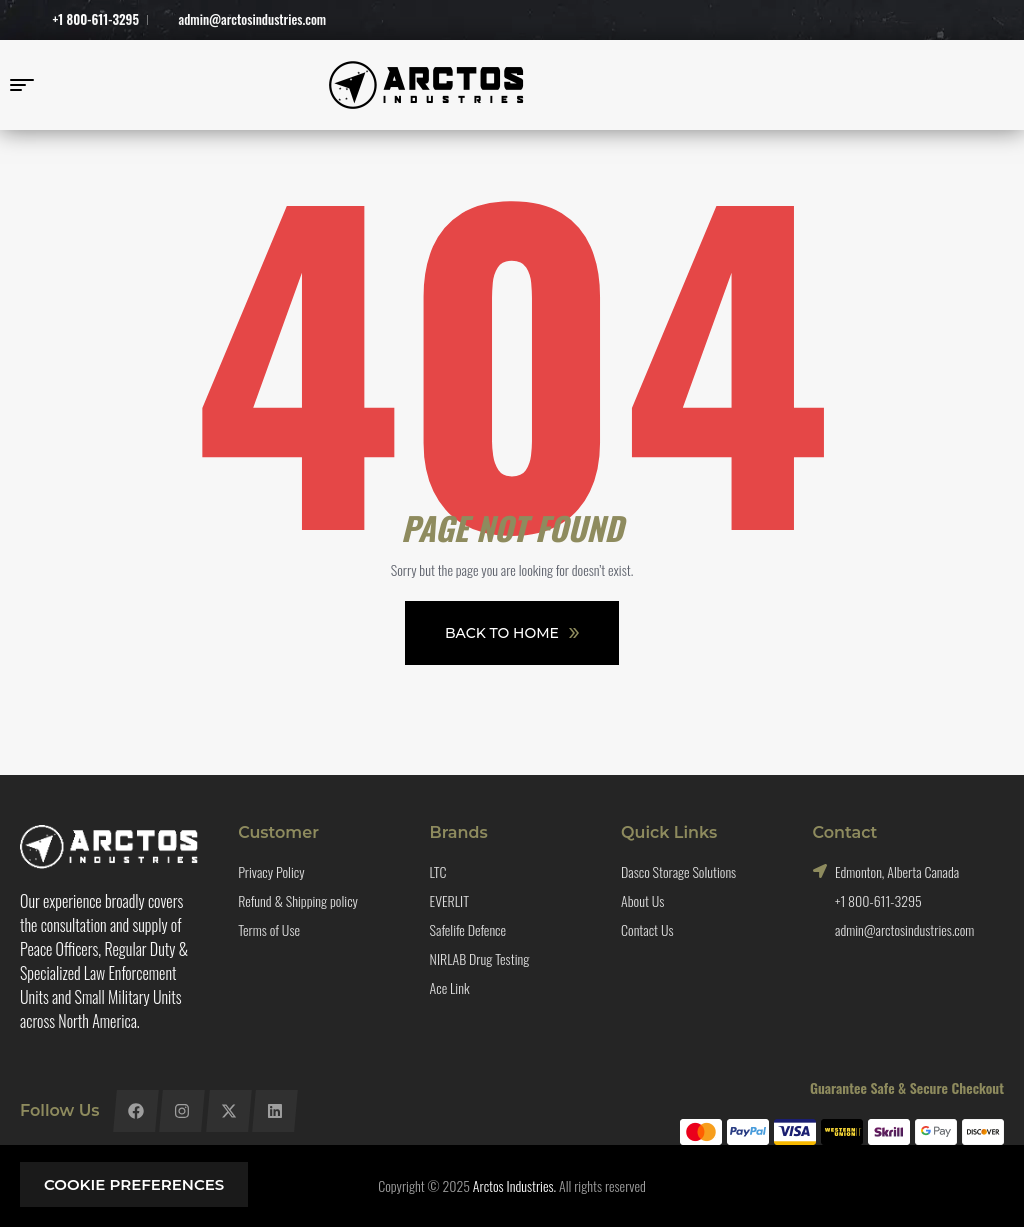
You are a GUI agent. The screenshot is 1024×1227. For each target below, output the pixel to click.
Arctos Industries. (514, 1185)
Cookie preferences (134, 1184)
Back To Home (512, 633)
